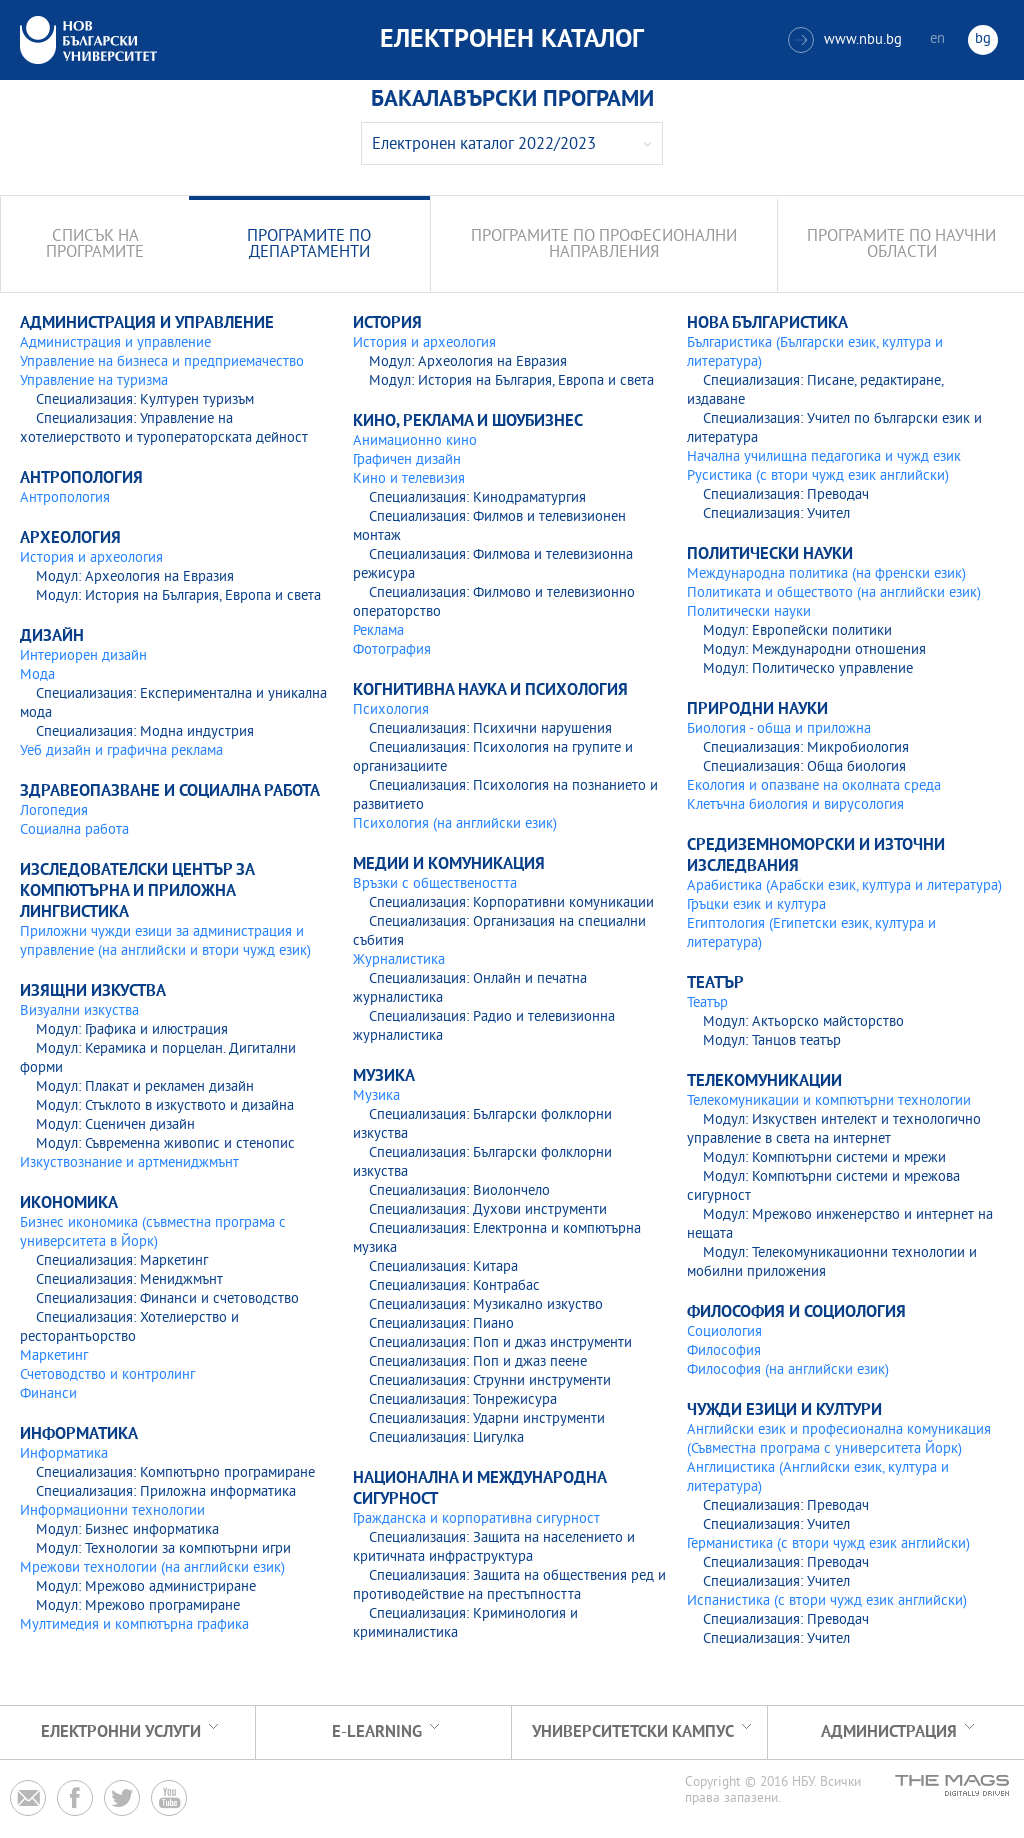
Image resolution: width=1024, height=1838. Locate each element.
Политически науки (749, 612)
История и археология (91, 558)
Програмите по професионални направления (604, 245)
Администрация (889, 1732)
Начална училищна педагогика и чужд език (824, 457)
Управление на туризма (94, 381)
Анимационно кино (415, 441)
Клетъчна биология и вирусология (795, 805)
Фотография (392, 650)
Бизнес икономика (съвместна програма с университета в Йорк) (153, 1233)
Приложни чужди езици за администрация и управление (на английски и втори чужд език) (165, 942)
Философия (724, 1351)
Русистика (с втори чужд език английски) (818, 476)
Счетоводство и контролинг (107, 1375)
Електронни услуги (121, 1732)
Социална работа (74, 830)
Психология (391, 710)
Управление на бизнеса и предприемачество (162, 362)
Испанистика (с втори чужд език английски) (827, 1601)
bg (983, 39)
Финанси (48, 1394)
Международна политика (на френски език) (826, 574)
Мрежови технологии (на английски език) (152, 1568)
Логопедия (54, 811)
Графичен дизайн (407, 460)
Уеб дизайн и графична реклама (121, 751)
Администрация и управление (115, 343)
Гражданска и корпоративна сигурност (476, 1519)
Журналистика (399, 960)
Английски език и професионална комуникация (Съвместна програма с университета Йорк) (839, 1440)
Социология (724, 1332)
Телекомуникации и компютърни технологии (829, 1101)
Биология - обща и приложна (779, 729)
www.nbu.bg (845, 40)
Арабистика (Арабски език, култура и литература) (844, 886)
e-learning (377, 1732)
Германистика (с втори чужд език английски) (828, 1544)
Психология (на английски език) (455, 824)
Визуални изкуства (79, 1011)
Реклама (378, 631)
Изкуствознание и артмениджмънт (129, 1163)
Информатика (64, 1454)
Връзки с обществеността (435, 884)
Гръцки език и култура (756, 905)
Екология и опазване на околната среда (814, 786)
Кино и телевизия (409, 479)
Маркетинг (54, 1356)
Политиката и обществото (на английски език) (834, 593)
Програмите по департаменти (309, 245)
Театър (707, 1003)
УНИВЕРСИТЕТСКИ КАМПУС (633, 1732)
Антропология (65, 498)
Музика (376, 1096)
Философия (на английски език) (788, 1370)
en (937, 39)
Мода (37, 675)
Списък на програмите (95, 245)
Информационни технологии (112, 1511)
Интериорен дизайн (83, 656)
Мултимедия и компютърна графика (134, 1625)
